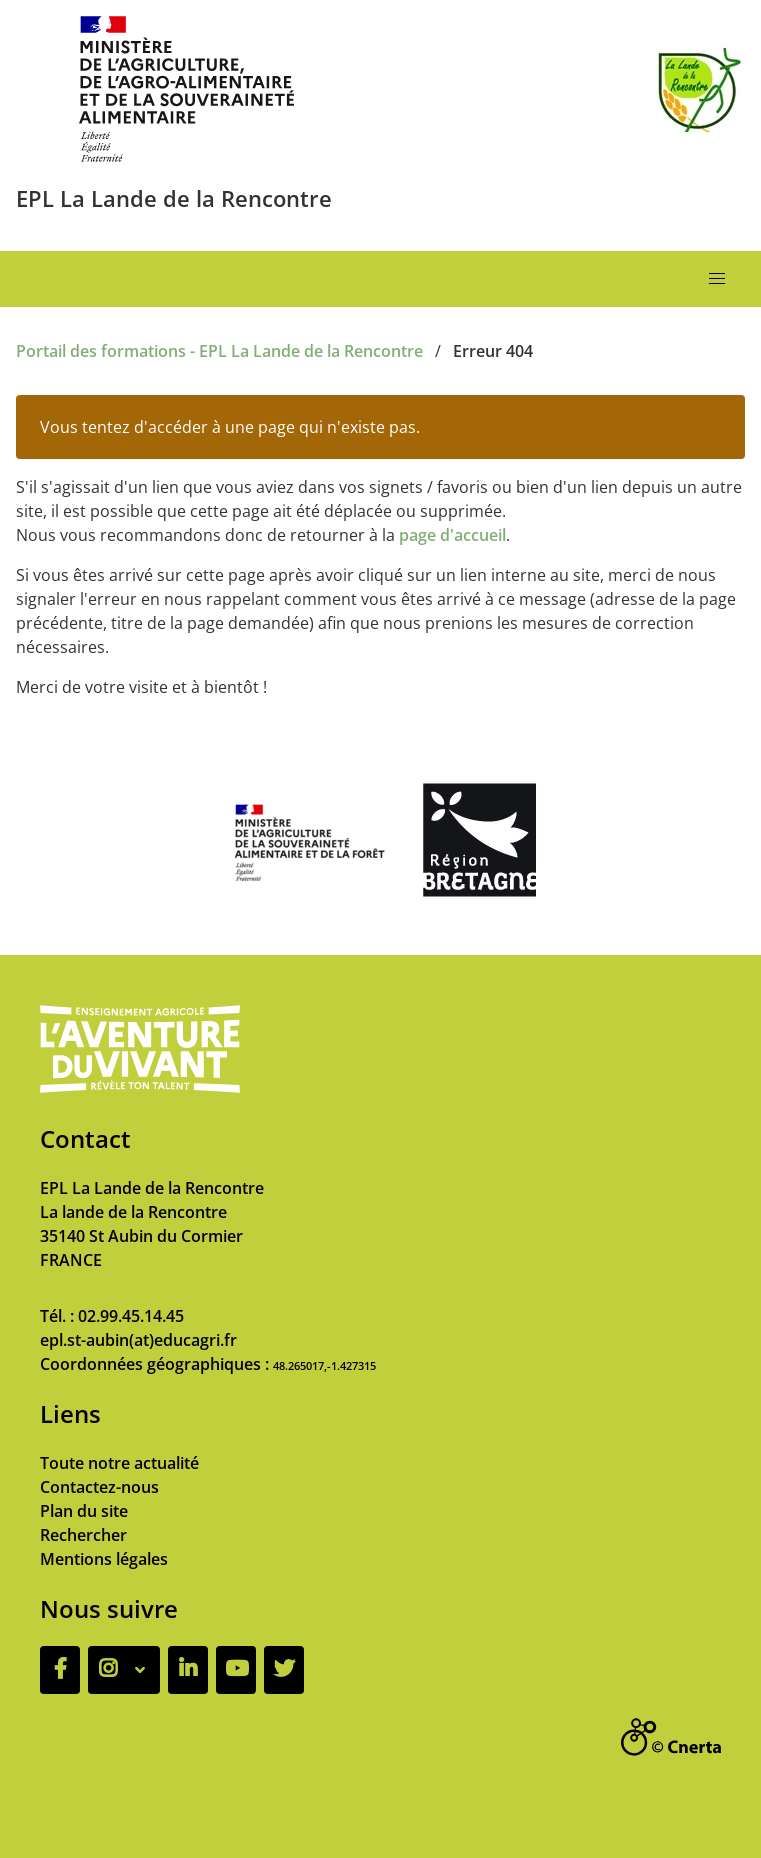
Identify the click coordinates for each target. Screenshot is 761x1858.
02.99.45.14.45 (131, 1316)
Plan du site (84, 1511)
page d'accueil (452, 535)
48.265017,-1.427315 (324, 1365)
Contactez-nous (99, 1487)
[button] (717, 279)
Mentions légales (104, 1559)
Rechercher (83, 1535)
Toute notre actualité (119, 1463)
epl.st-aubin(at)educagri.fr (138, 1340)
